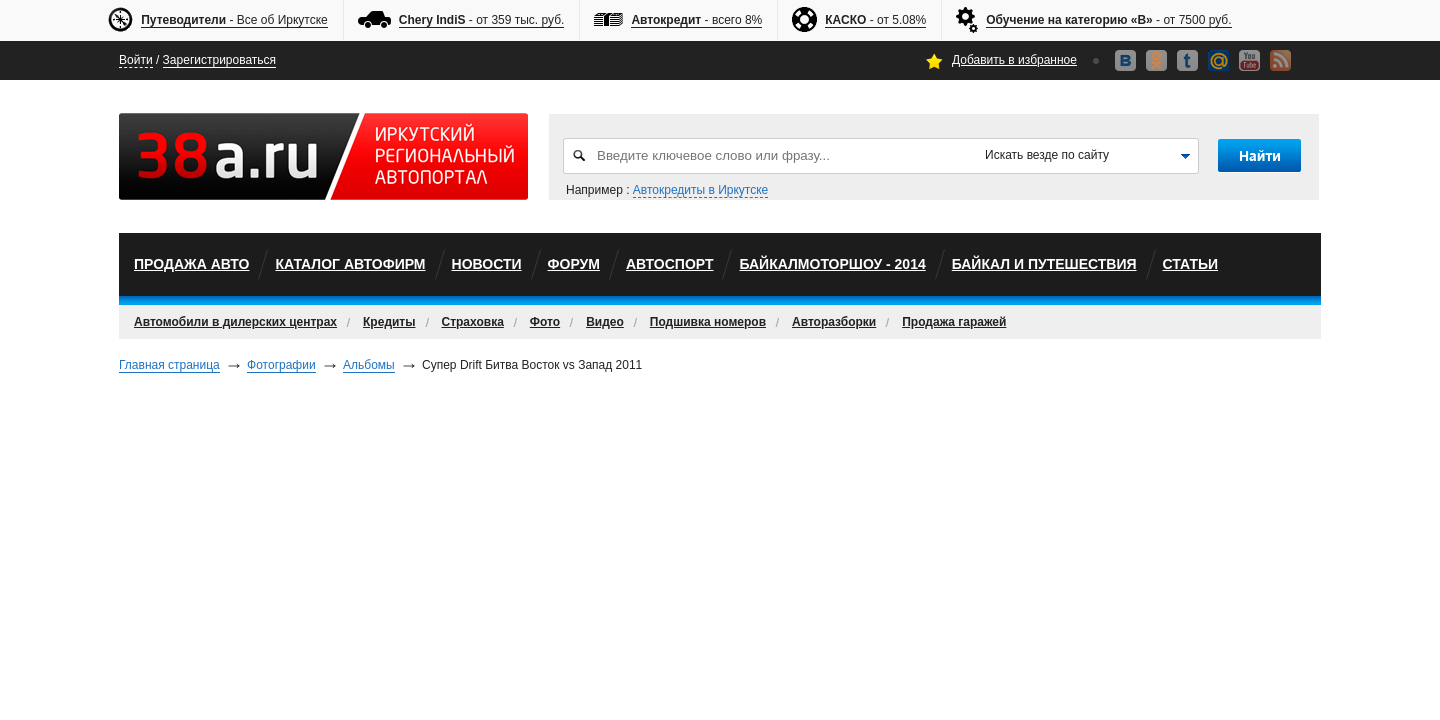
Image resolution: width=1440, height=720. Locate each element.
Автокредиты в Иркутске (700, 190)
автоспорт (670, 264)
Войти (136, 60)
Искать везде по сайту (1047, 155)
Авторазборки (834, 322)
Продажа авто (191, 264)
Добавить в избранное (1014, 60)
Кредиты (389, 322)
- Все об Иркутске (234, 20)
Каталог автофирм (350, 264)
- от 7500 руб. (1108, 20)
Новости (487, 264)
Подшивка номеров (708, 322)
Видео (605, 322)
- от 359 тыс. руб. (482, 20)
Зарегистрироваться (219, 60)
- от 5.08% (875, 20)
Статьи (1191, 264)
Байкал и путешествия (1044, 264)
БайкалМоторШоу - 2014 (832, 264)
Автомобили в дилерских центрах (235, 322)
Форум (574, 264)
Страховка (473, 322)
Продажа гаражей (954, 322)
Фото (545, 322)
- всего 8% (696, 20)
